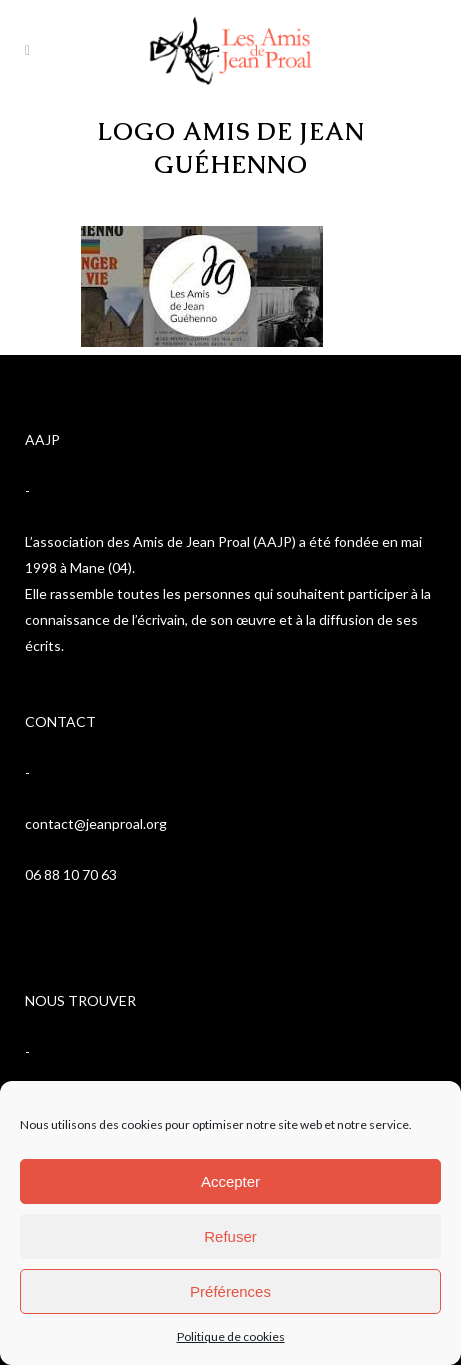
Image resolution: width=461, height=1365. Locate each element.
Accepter (230, 1181)
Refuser (230, 1236)
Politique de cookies (231, 1336)
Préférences (230, 1291)
